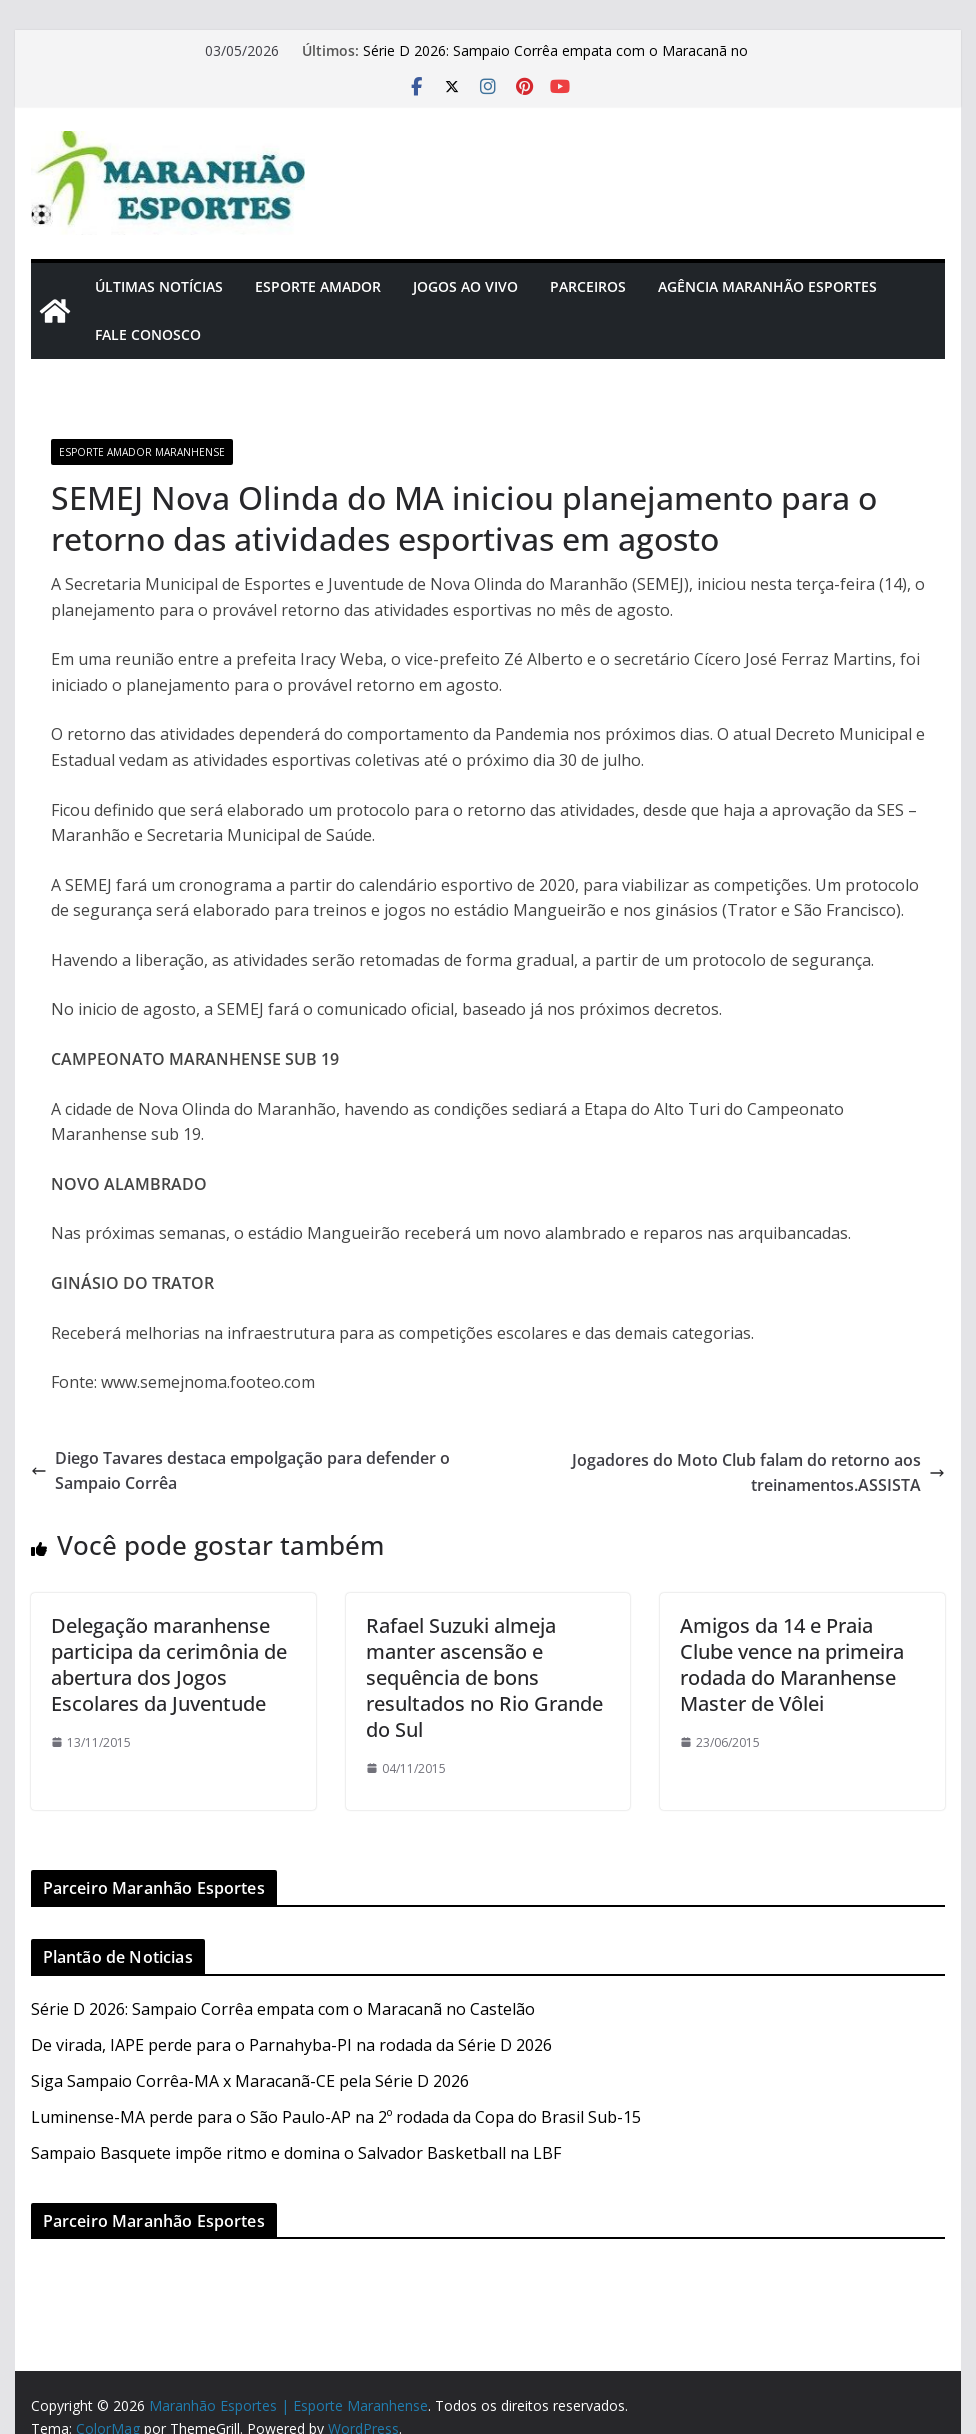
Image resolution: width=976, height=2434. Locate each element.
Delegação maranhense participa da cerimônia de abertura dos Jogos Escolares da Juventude (169, 1664)
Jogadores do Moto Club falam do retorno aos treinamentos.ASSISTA (758, 1473)
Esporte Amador (318, 286)
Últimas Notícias (159, 286)
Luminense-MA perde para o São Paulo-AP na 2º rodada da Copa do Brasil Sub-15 (336, 2117)
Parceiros (588, 286)
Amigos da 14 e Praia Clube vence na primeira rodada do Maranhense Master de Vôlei (792, 1664)
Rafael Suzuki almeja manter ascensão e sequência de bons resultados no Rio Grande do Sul (484, 1677)
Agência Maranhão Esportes (767, 286)
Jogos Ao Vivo (465, 286)
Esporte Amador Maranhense (142, 452)
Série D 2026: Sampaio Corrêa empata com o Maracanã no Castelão (283, 2009)
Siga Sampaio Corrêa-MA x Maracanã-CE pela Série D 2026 (250, 2081)
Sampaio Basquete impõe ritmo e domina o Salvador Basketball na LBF (296, 2153)
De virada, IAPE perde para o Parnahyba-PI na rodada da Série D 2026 (291, 2045)
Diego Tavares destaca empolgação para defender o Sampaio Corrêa (240, 1471)
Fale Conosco (148, 334)
